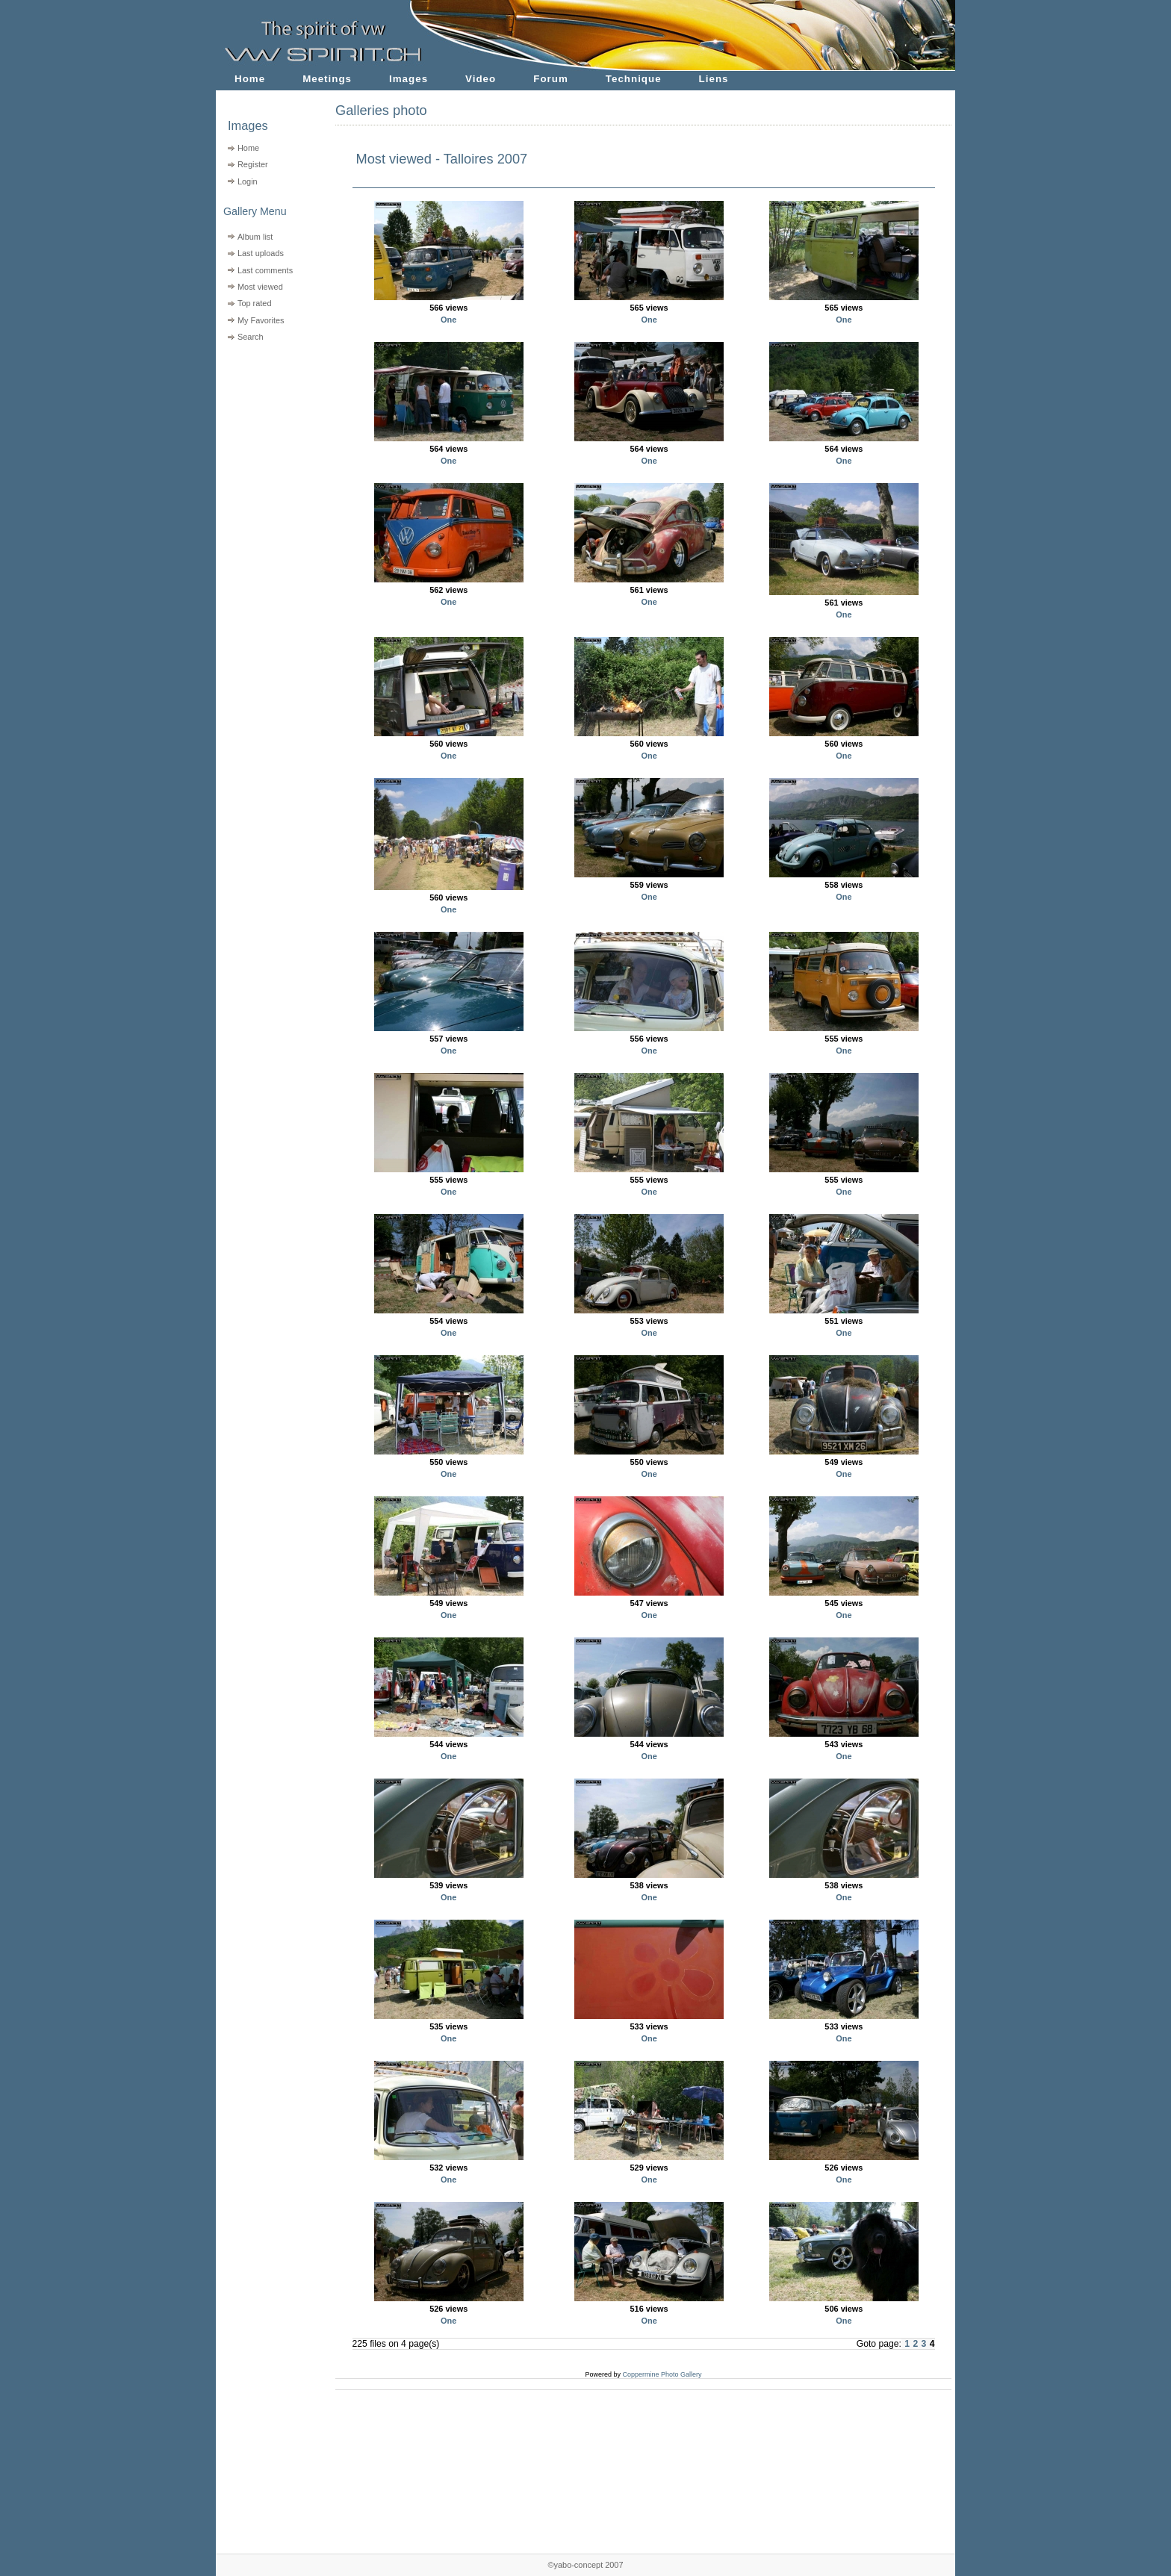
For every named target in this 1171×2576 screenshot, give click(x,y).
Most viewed (260, 286)
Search (250, 336)
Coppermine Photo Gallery (661, 2374)
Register (252, 164)
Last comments (265, 270)
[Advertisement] (266, 441)
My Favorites (261, 320)
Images (408, 78)
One (448, 319)
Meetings (327, 78)
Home (249, 78)
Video (480, 78)
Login (247, 181)
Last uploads (260, 253)
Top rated (254, 303)
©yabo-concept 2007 (585, 2564)
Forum (550, 78)
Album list (255, 236)
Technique (634, 78)
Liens (714, 78)
